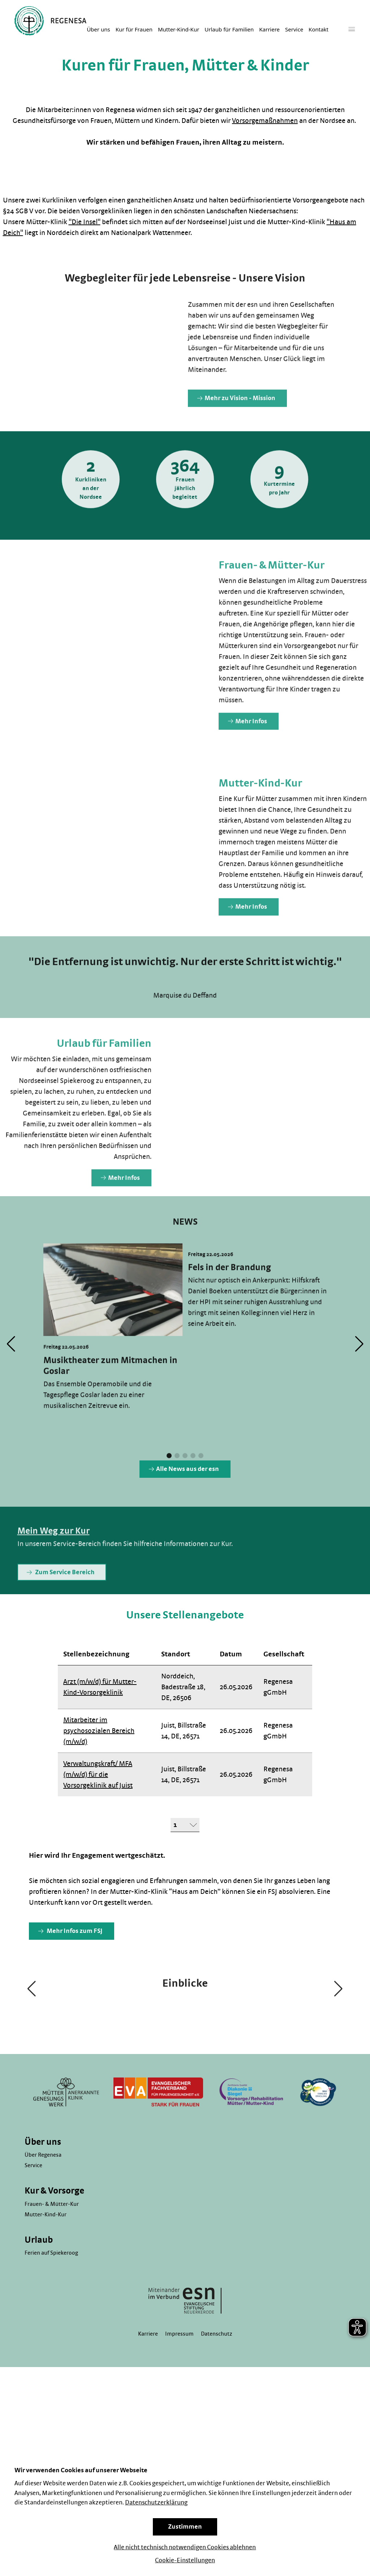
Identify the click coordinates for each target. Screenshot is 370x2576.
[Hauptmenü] (351, 29)
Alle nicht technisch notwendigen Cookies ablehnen (185, 2547)
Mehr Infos (247, 750)
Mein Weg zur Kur (53, 1560)
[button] (169, 1484)
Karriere (269, 30)
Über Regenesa (43, 2352)
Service (294, 30)
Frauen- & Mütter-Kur (52, 2401)
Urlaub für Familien (229, 30)
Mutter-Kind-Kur (178, 30)
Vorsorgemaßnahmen (265, 120)
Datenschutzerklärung (156, 2502)
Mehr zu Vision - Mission (236, 427)
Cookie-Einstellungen (185, 2560)
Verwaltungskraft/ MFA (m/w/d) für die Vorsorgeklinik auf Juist (98, 1774)
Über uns (98, 30)
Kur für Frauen (134, 30)
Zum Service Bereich (61, 1601)
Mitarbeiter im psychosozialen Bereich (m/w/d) (98, 1730)
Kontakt (318, 30)
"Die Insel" (84, 222)
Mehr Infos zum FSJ (70, 1931)
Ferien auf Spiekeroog (51, 2450)
